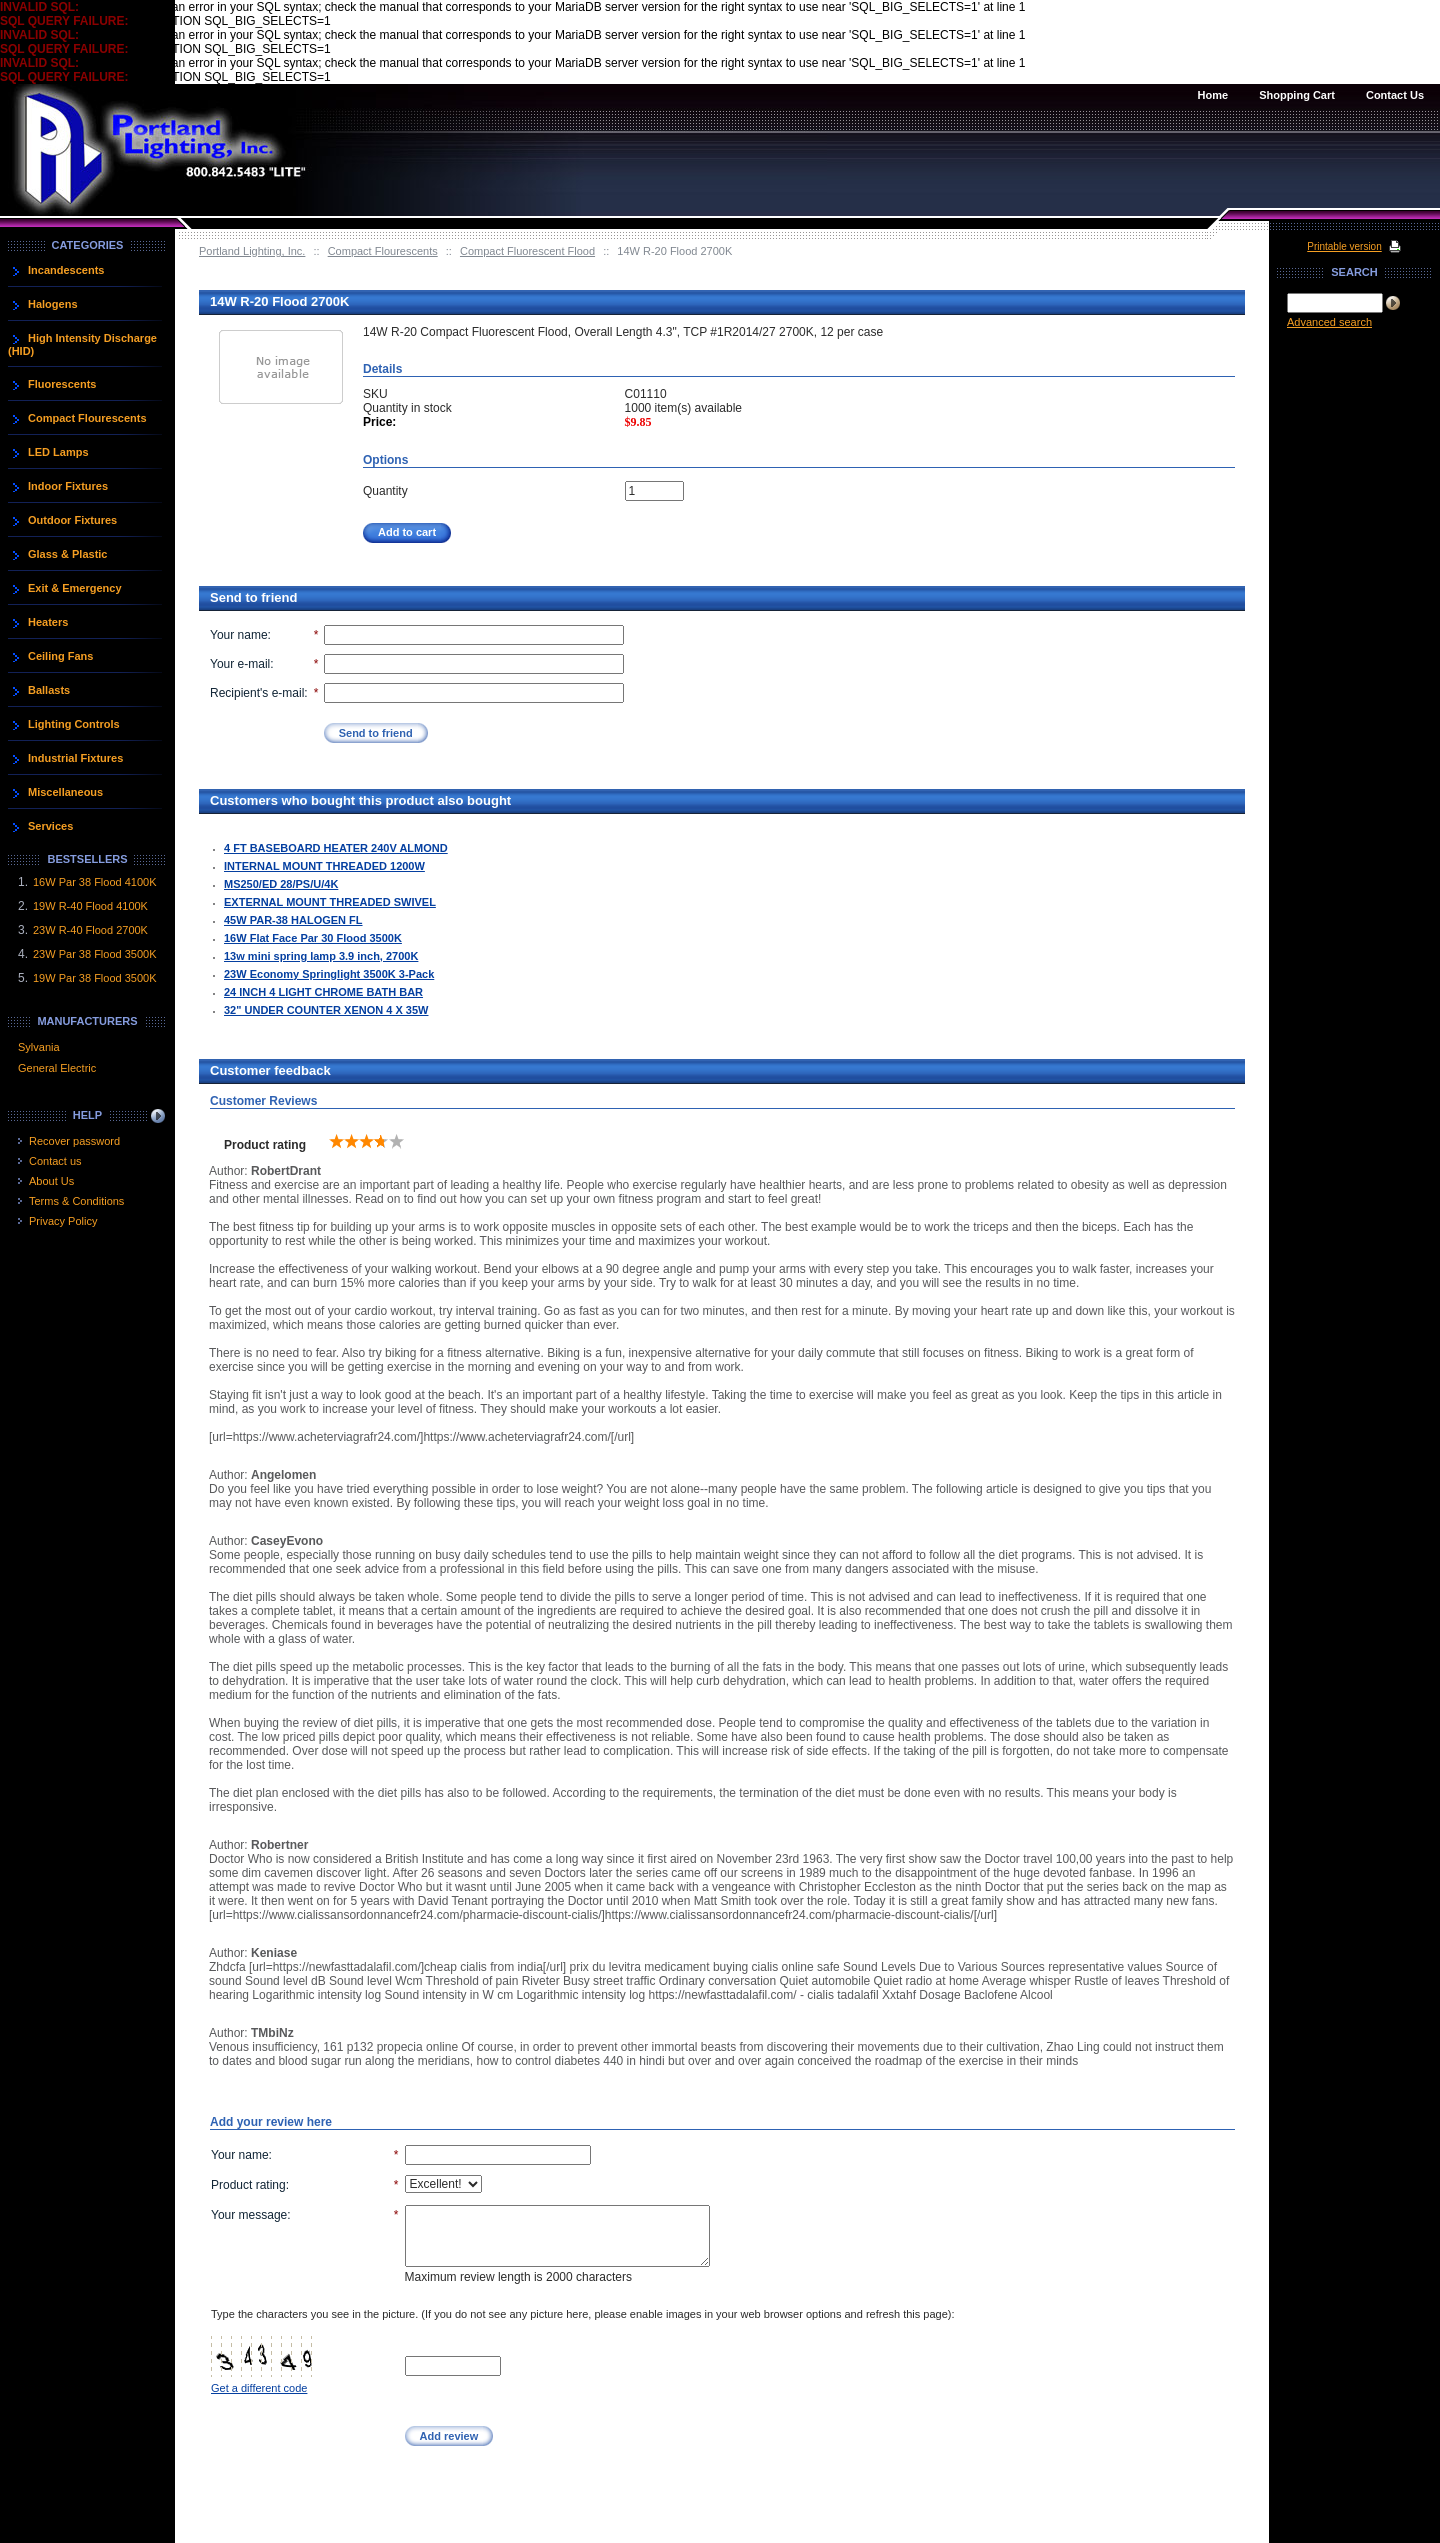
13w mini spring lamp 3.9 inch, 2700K (321, 956)
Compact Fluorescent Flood (527, 251)
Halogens (53, 304)
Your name (239, 635)
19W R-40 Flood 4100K (90, 906)
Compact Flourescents (383, 251)
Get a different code (259, 2388)
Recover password (74, 1141)
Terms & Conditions (76, 1201)
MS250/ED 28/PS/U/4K (281, 884)
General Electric (57, 1068)
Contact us (55, 1161)
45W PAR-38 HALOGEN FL (293, 920)
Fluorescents (62, 384)
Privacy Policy (63, 1221)
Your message (249, 2215)
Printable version (1344, 246)
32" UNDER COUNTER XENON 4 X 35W (326, 1010)
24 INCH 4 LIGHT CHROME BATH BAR (323, 992)
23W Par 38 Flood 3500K (95, 954)
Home (1213, 95)
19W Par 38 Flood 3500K (95, 978)
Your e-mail (240, 664)
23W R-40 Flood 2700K (90, 930)
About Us (51, 1181)
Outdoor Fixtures (72, 520)
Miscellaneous (65, 792)
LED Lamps (58, 452)
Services (50, 826)
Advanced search (1329, 322)
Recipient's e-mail (257, 693)
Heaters (48, 622)
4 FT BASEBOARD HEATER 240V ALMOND (336, 848)
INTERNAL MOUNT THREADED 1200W (324, 866)
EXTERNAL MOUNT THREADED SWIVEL (330, 902)
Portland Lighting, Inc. (252, 251)
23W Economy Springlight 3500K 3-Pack (329, 974)
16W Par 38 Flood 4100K (95, 882)
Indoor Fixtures (68, 486)
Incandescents (66, 270)
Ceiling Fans (60, 656)
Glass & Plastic (68, 554)
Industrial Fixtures (75, 758)
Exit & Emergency (75, 588)
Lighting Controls (74, 724)
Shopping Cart (1297, 95)
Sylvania (39, 1047)
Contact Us (1395, 95)
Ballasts (49, 690)
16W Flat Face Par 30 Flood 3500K (313, 938)
